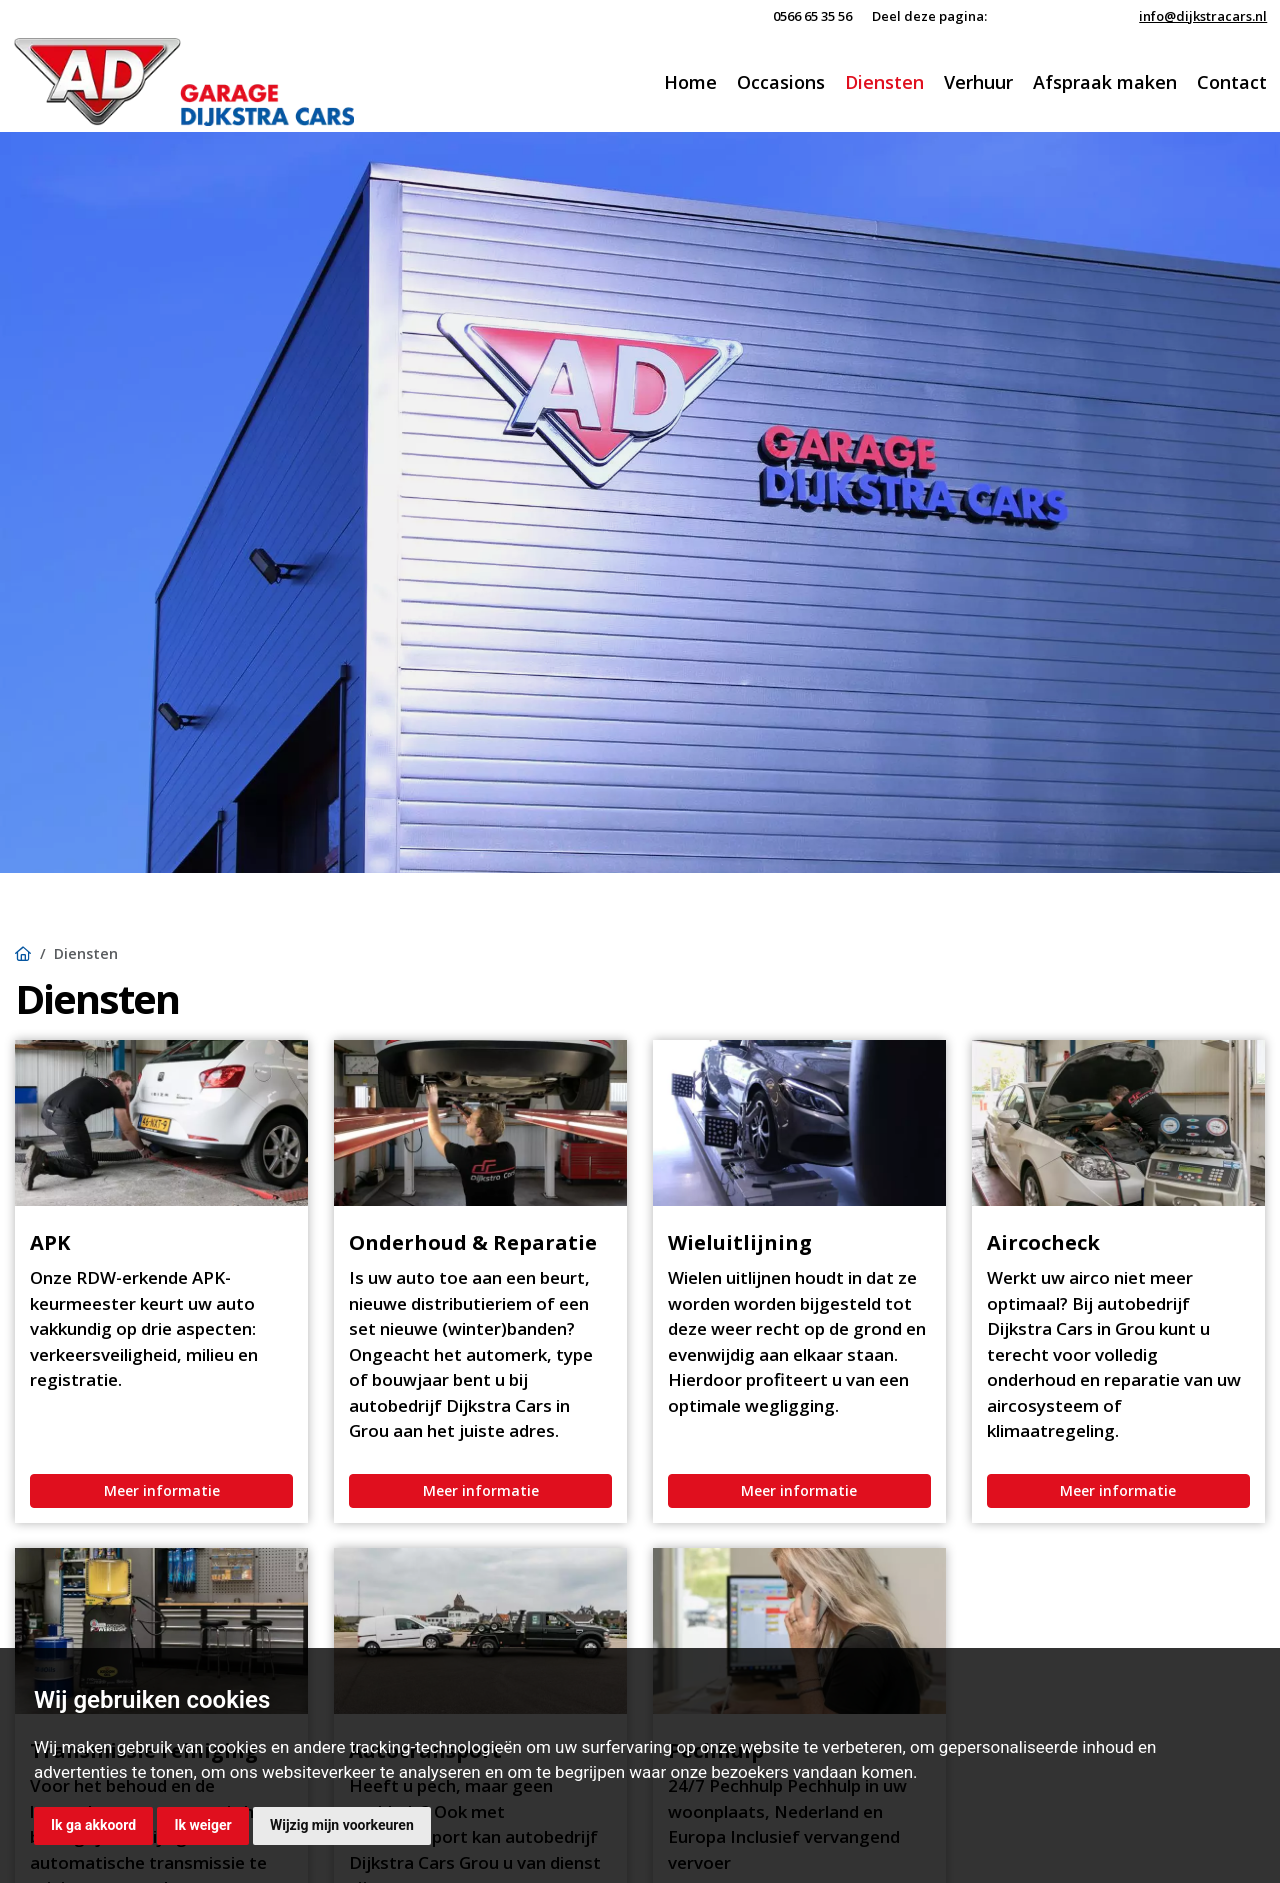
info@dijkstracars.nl (1203, 16)
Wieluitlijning (740, 1242)
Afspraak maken (1105, 82)
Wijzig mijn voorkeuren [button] (342, 1825)
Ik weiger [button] (202, 1825)
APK (50, 1242)
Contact (1232, 82)
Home (690, 82)
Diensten (884, 82)
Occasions (781, 82)
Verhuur (978, 82)
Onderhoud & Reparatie (473, 1242)
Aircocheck (1043, 1242)
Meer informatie (162, 1490)
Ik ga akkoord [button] (93, 1825)
